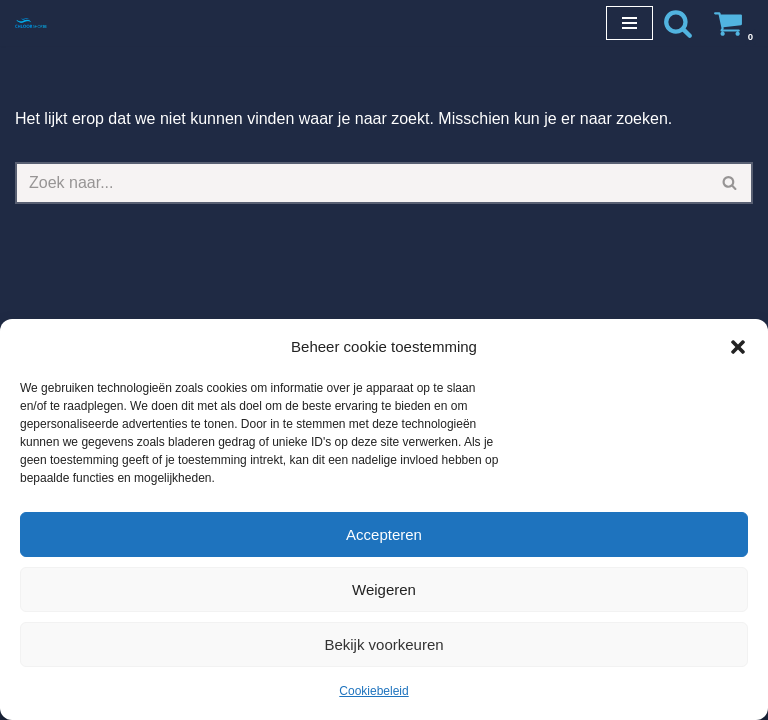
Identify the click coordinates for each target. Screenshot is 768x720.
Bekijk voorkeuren (383, 644)
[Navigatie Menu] (629, 23)
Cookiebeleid (373, 691)
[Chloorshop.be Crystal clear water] (31, 22)
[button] (738, 347)
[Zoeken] (678, 23)
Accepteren (384, 534)
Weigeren (384, 589)
